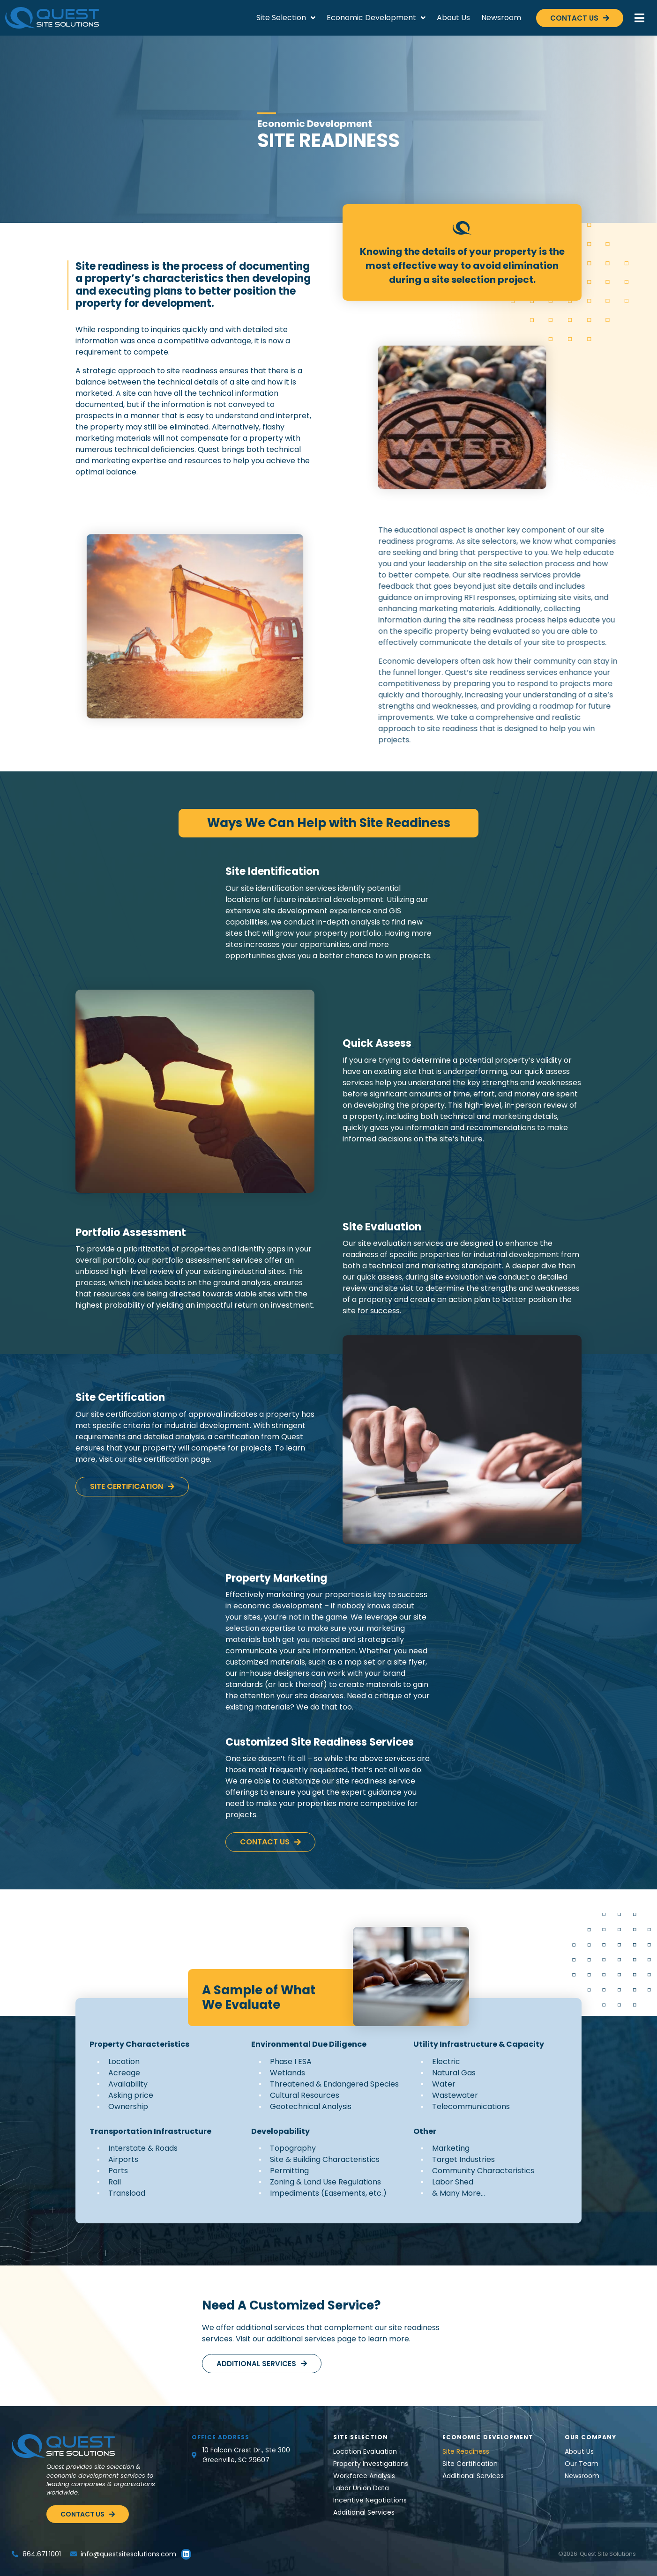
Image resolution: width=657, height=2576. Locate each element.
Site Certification (470, 2463)
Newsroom (501, 17)
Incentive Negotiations (370, 2500)
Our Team (581, 2463)
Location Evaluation (365, 2451)
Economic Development (376, 17)
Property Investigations (370, 2463)
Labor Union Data (361, 2488)
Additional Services (364, 2512)
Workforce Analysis (364, 2475)
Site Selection (285, 17)
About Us (453, 17)
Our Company (590, 2437)
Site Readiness (465, 2451)
